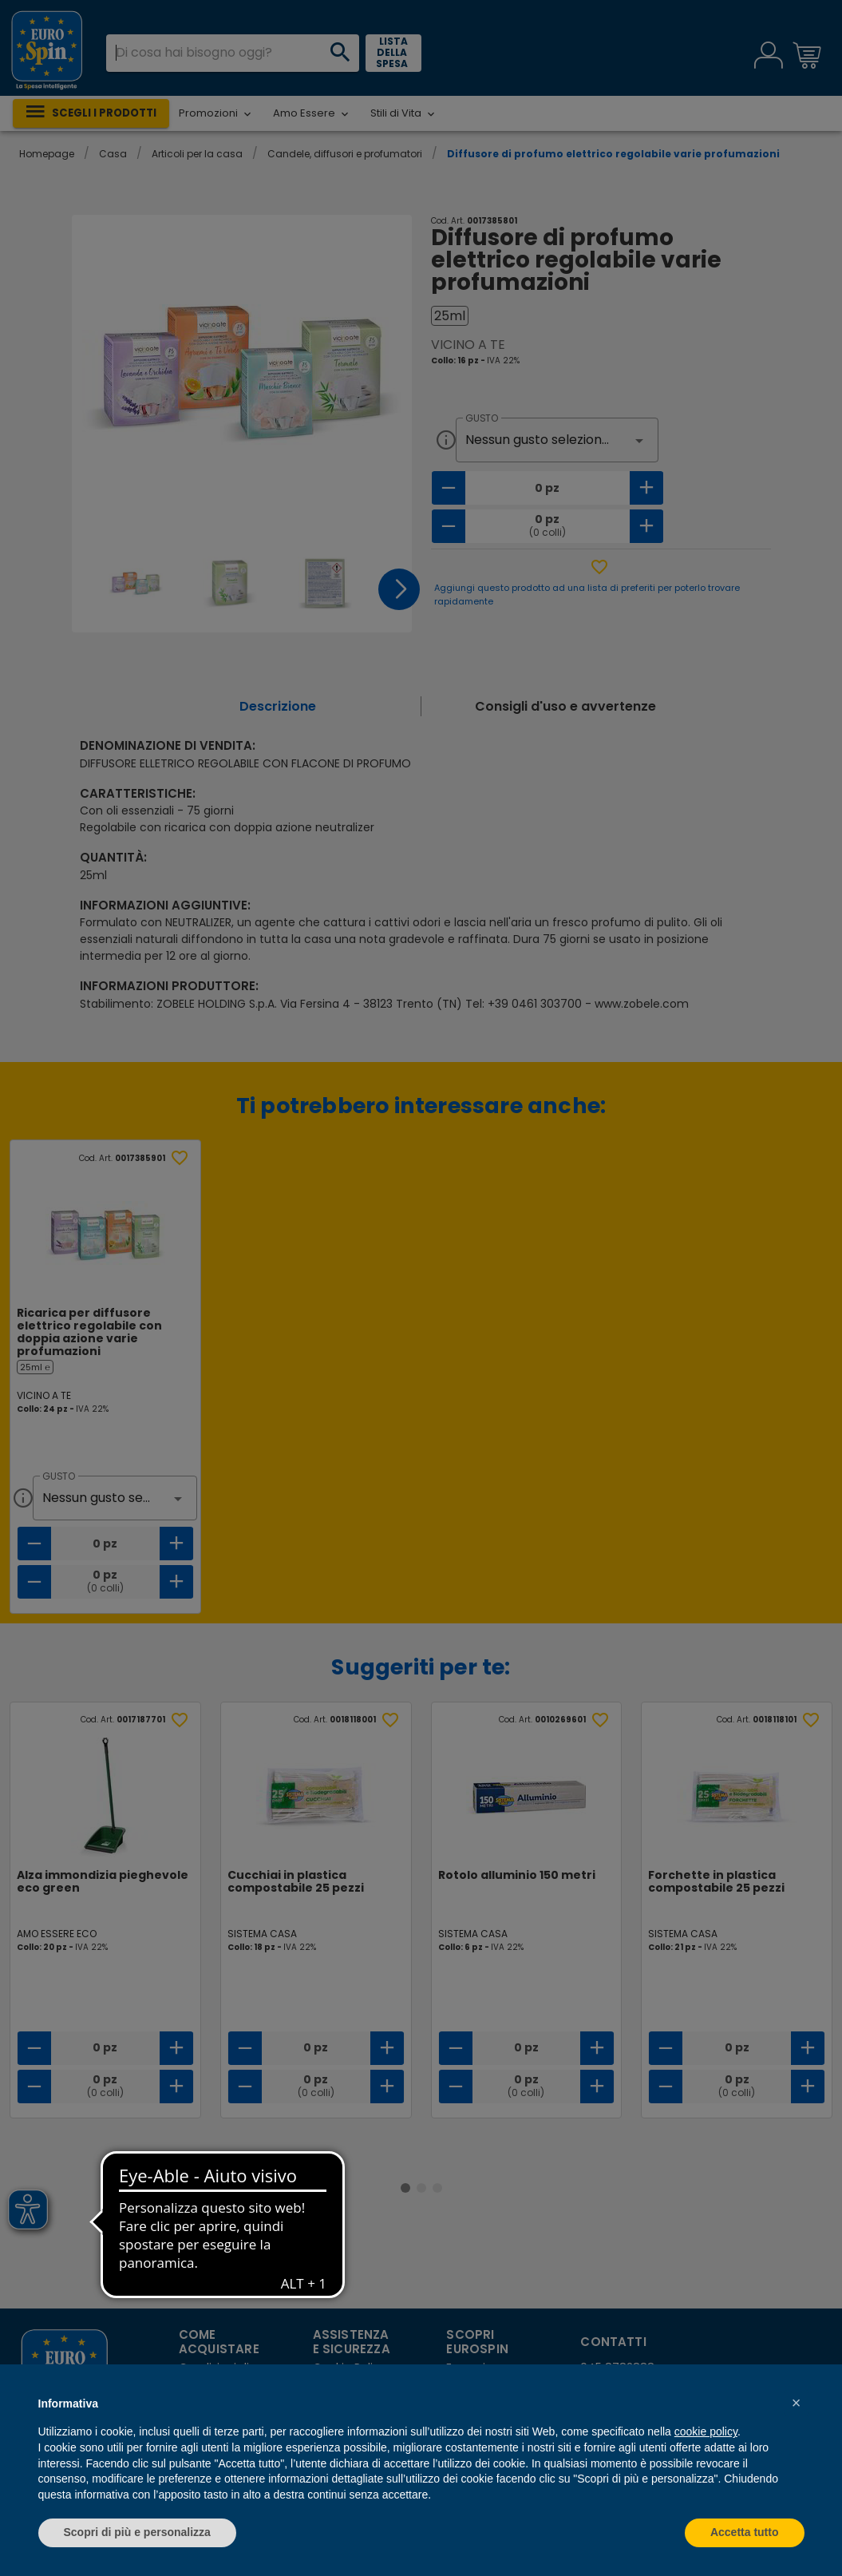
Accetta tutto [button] (744, 2532)
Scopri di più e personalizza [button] (137, 2532)
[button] (796, 2402)
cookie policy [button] (705, 2431)
